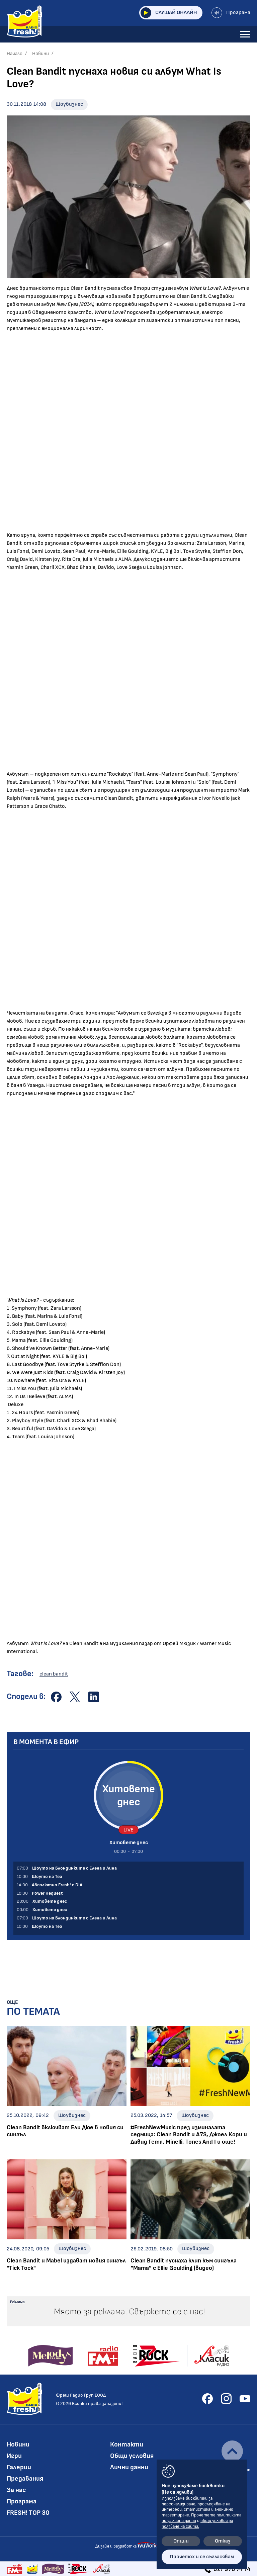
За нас (16, 2490)
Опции (181, 2541)
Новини (40, 54)
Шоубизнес (69, 104)
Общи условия (132, 2456)
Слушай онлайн (169, 12)
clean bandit (53, 1674)
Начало (14, 54)
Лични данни (129, 2467)
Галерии (19, 2467)
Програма (230, 12)
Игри (14, 2456)
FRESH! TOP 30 (28, 2513)
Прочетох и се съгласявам (202, 2557)
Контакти (126, 2444)
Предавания (25, 2479)
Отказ (223, 2541)
